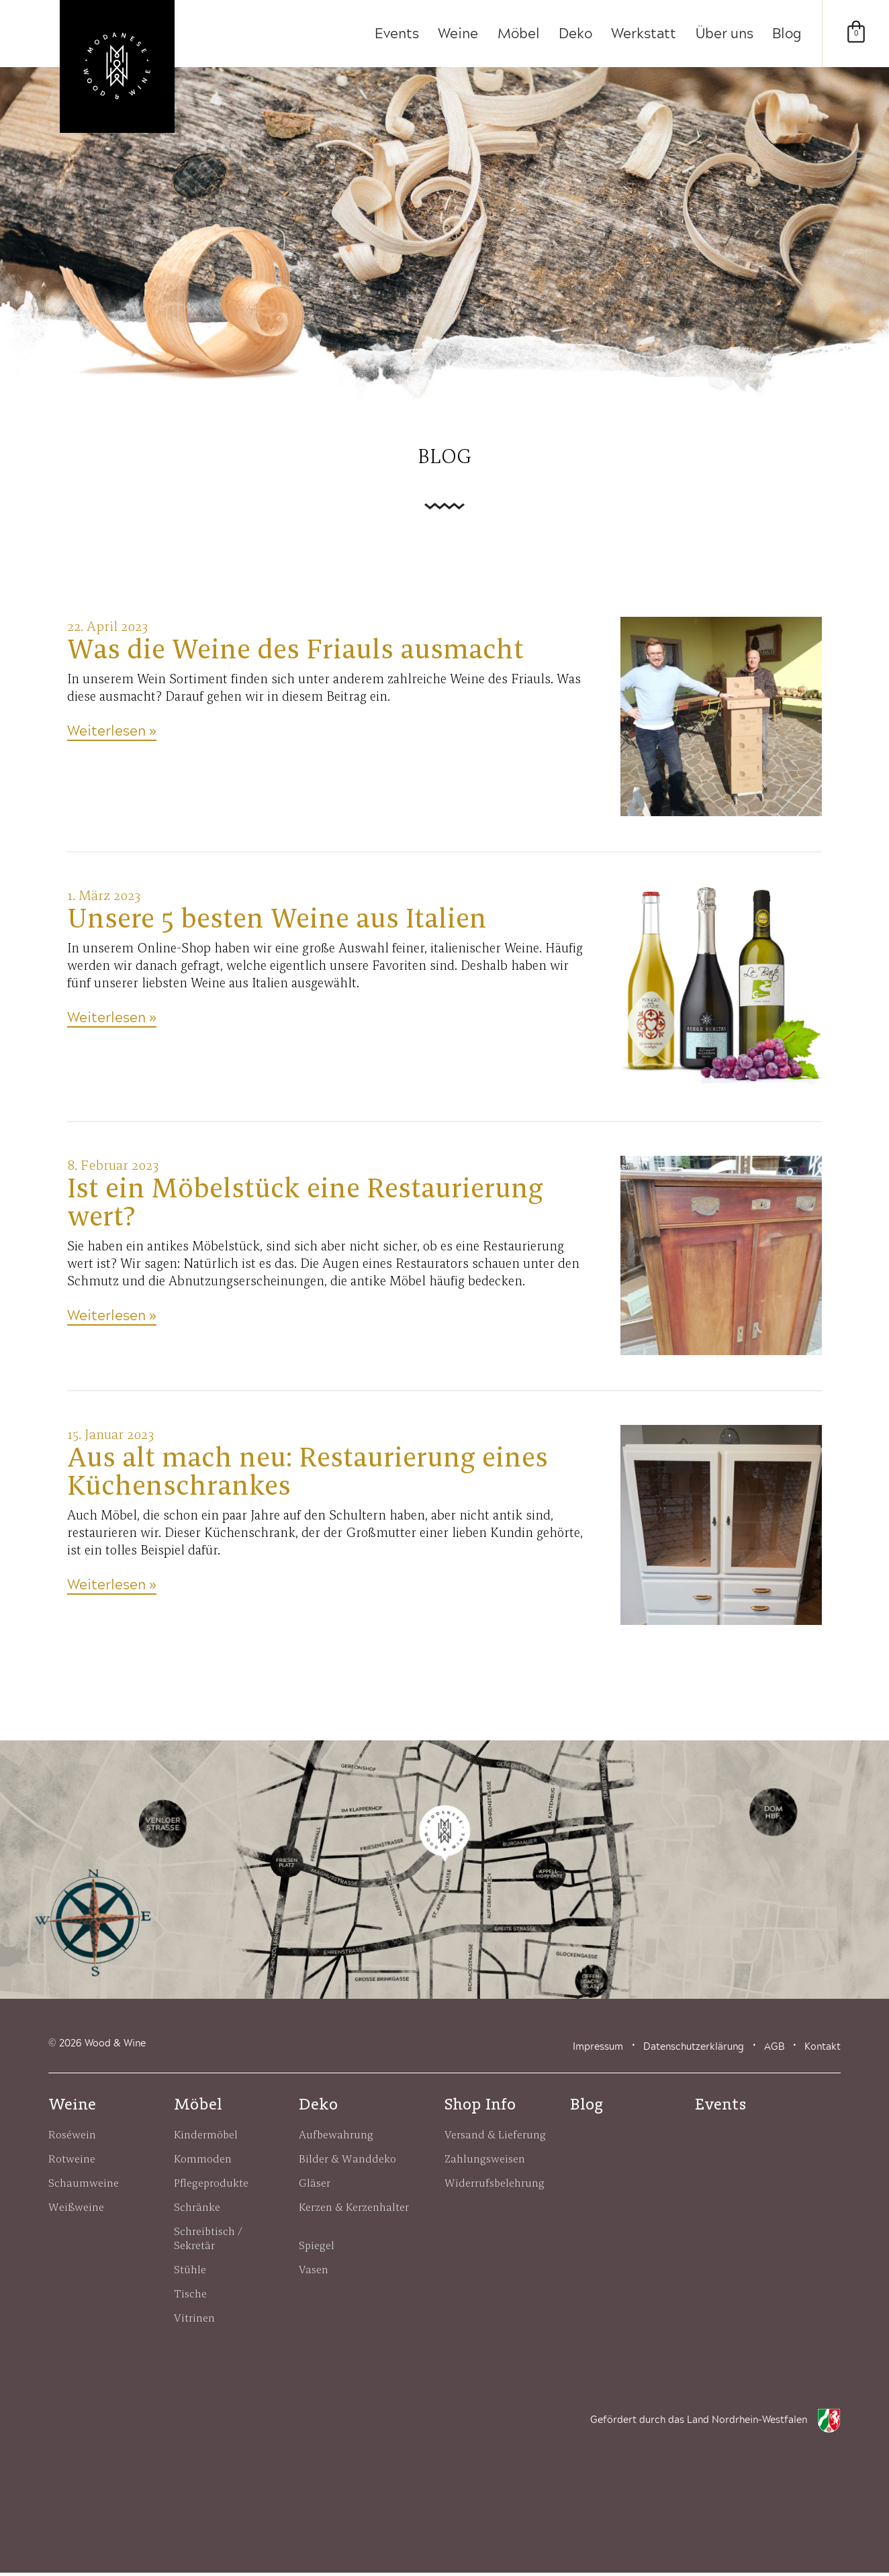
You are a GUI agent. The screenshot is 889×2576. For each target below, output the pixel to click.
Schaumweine (83, 2186)
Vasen (313, 2272)
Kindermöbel (206, 2137)
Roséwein (72, 2137)
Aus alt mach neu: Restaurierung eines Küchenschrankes (307, 1475)
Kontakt (822, 2050)
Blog (787, 33)
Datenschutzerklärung (693, 2050)
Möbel (514, 33)
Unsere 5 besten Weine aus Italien (277, 922)
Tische (190, 2296)
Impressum (598, 2050)
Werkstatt (641, 33)
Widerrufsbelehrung (494, 2186)
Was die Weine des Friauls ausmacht (295, 652)
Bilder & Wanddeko (347, 2162)
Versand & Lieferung (495, 2137)
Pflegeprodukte (211, 2186)
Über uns (723, 33)
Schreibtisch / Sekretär (209, 2241)
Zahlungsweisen (484, 2162)
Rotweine (71, 2162)
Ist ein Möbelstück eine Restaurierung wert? (305, 1205)
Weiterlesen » (111, 735)
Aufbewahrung (336, 2137)
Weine (452, 33)
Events (390, 33)
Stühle (190, 2272)
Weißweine (76, 2210)
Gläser (314, 2186)
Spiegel (316, 2248)
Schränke (197, 2210)
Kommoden (203, 2162)
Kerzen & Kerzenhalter (354, 2210)
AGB (774, 2050)
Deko (572, 33)
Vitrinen (194, 2321)
